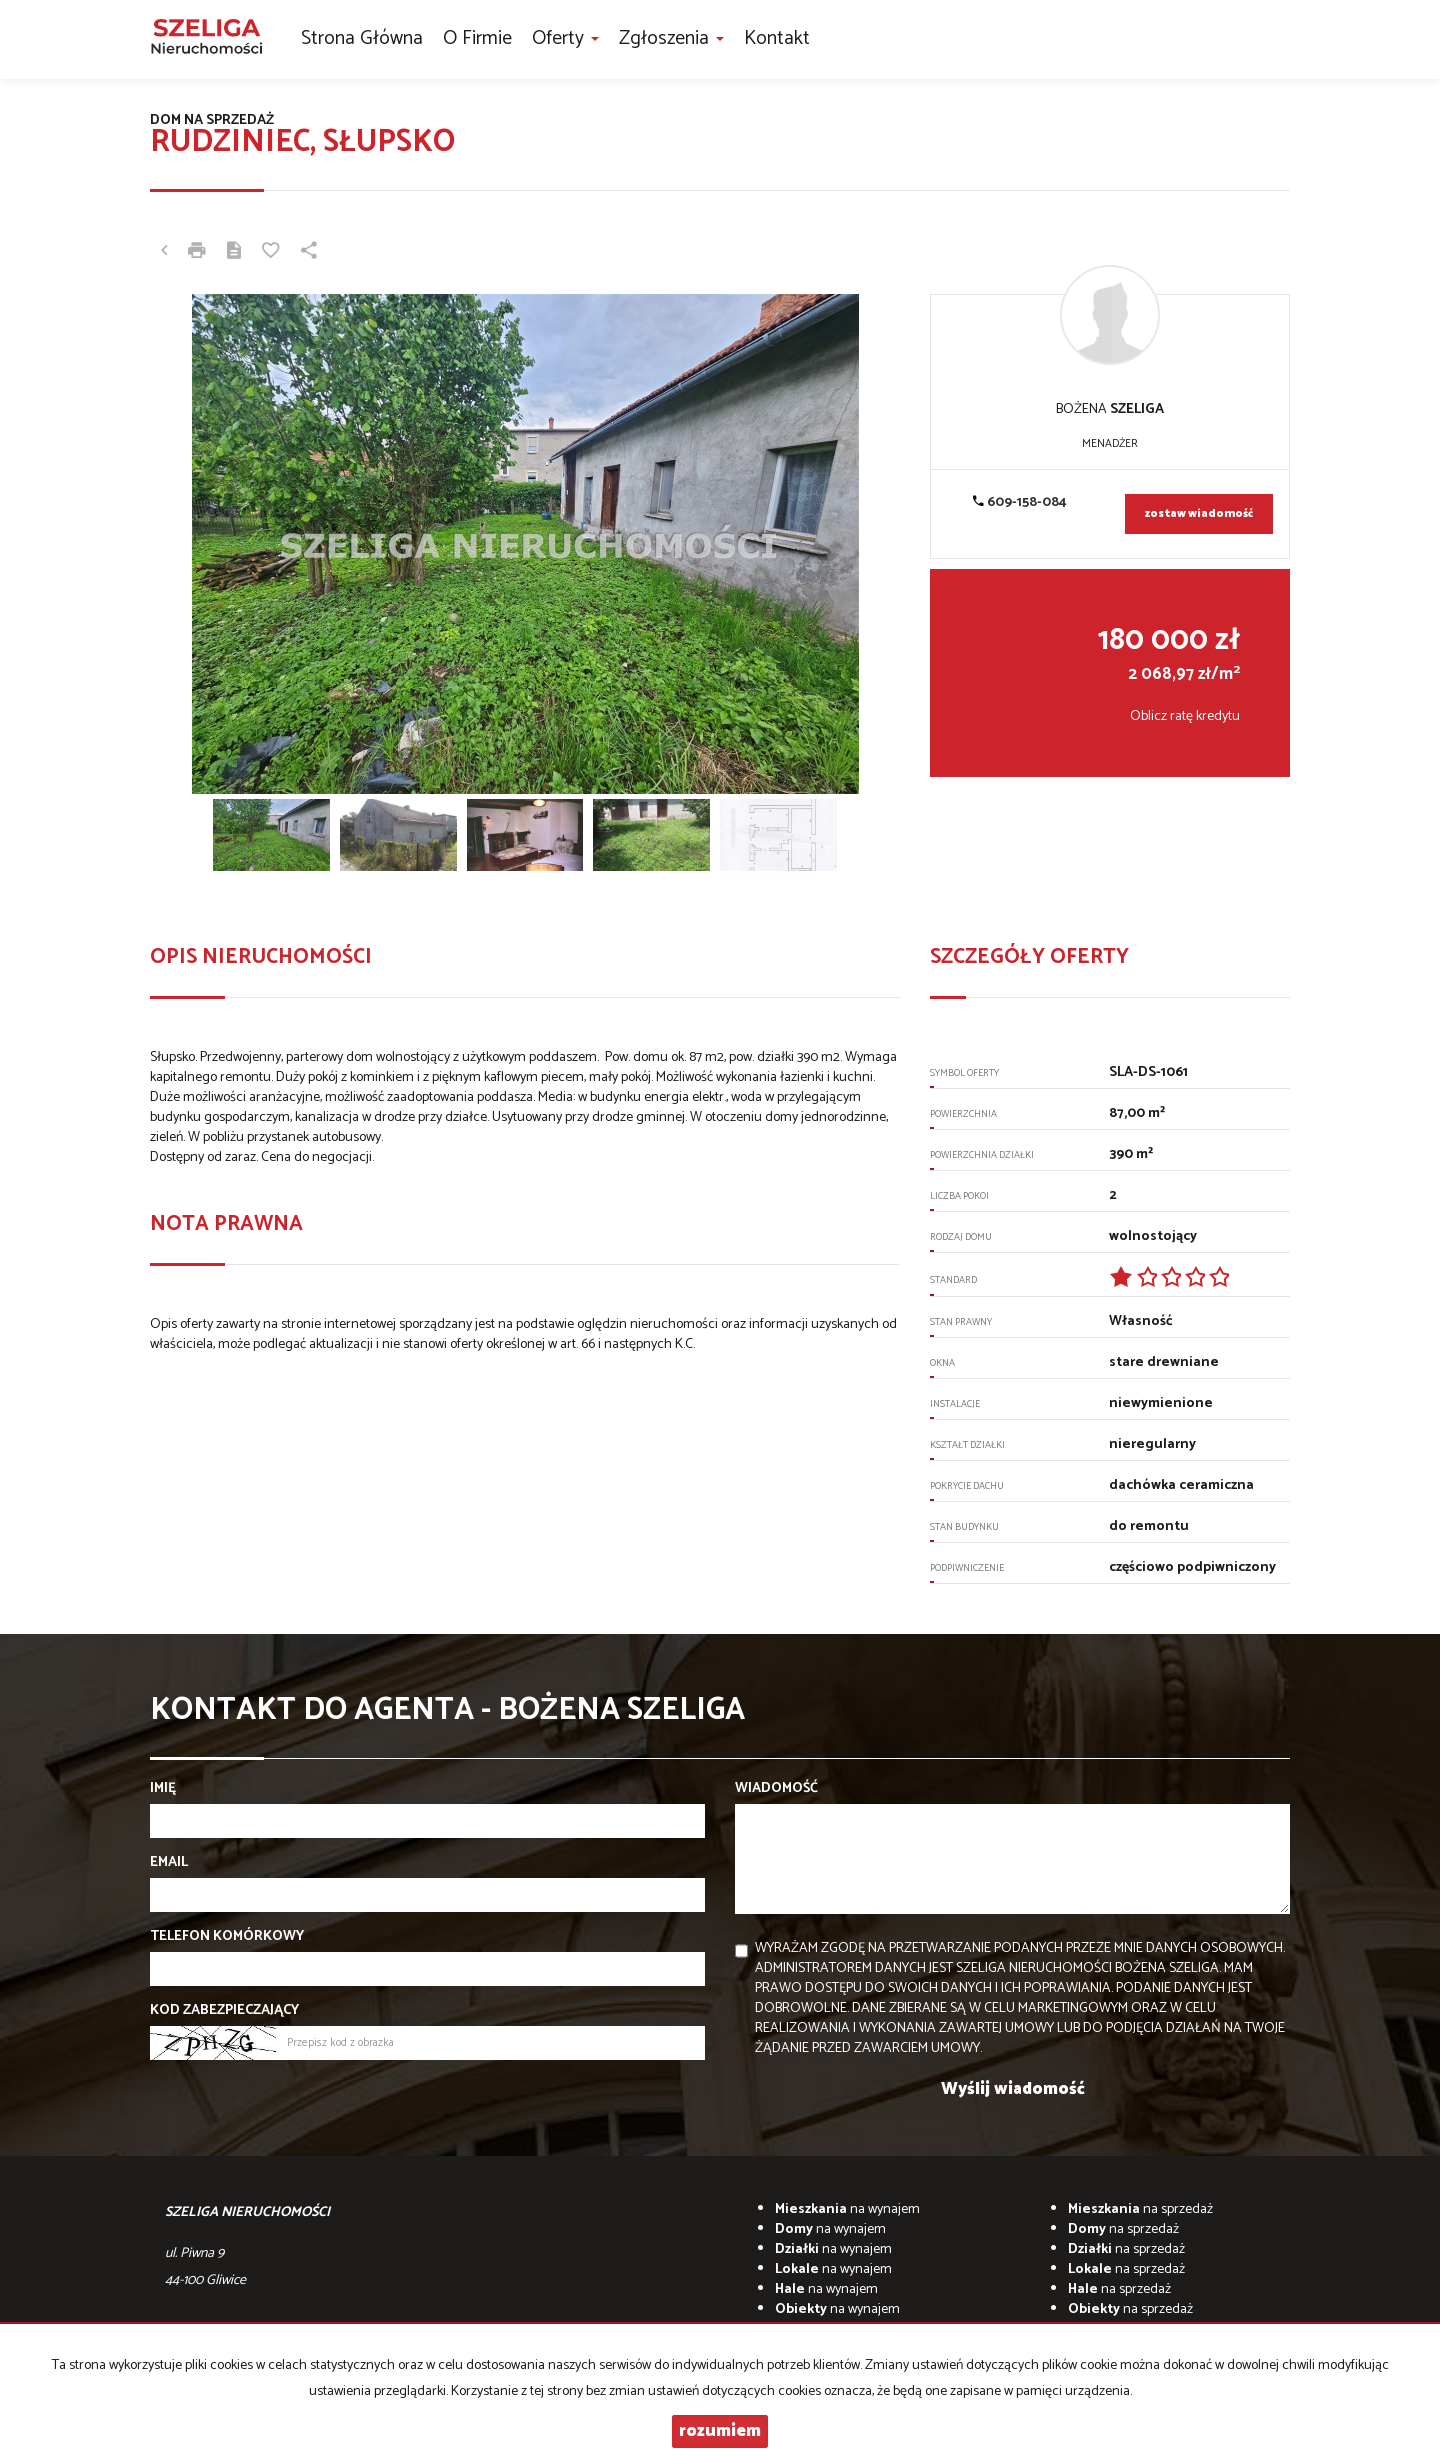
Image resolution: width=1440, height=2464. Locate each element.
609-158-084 (1020, 502)
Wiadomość (776, 1789)
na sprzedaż (1140, 2209)
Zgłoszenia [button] (671, 38)
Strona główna (362, 38)
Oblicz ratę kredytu (1185, 716)
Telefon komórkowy (227, 1937)
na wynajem (847, 2209)
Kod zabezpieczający (224, 2011)
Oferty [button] (565, 38)
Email (169, 1863)
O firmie (477, 38)
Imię (163, 1789)
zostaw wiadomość (1199, 514)
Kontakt (777, 38)
